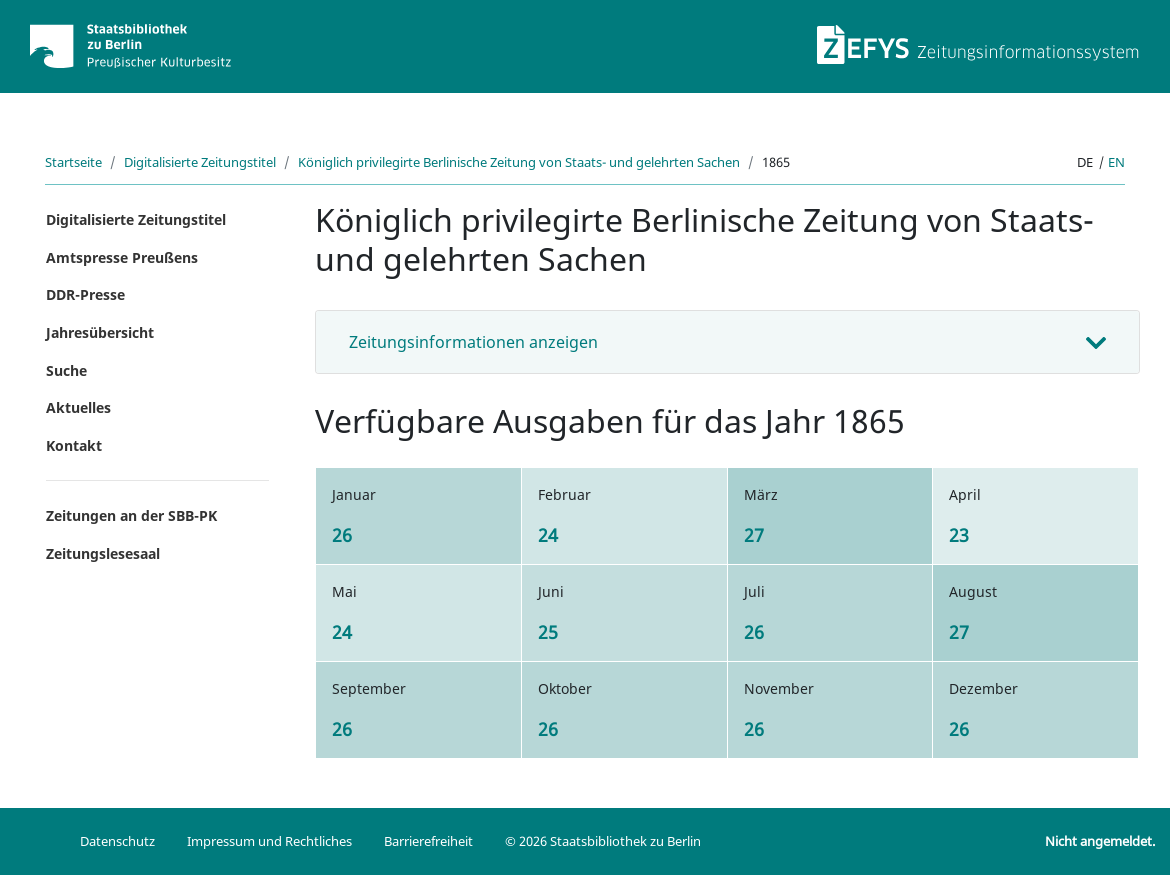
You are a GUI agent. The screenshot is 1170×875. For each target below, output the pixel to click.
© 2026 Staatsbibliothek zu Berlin (603, 841)
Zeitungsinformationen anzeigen (473, 342)
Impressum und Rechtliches (269, 841)
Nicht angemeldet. (1100, 841)
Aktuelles (78, 407)
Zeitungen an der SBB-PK (131, 515)
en (1116, 162)
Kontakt (74, 445)
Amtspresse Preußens (122, 257)
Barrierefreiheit (428, 841)
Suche (66, 370)
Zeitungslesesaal (103, 553)
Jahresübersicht (100, 332)
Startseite (73, 162)
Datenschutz (117, 841)
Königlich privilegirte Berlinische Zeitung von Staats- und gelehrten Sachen (519, 162)
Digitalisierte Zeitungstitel (200, 162)
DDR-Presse (85, 294)
